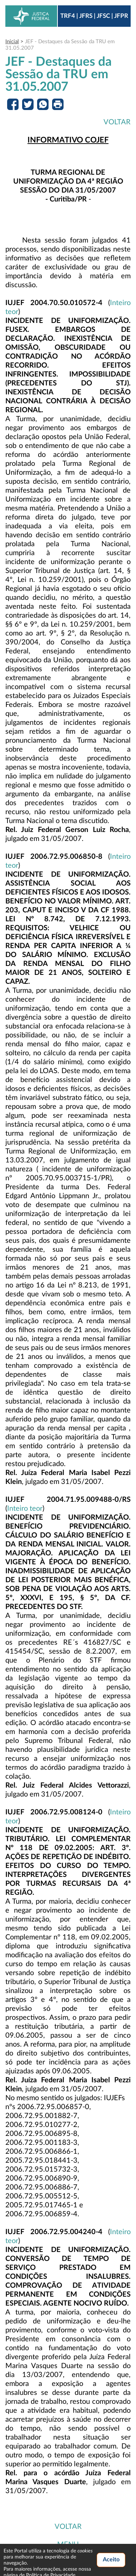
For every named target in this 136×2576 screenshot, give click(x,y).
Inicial (12, 41)
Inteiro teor (24, 1508)
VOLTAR (117, 122)
